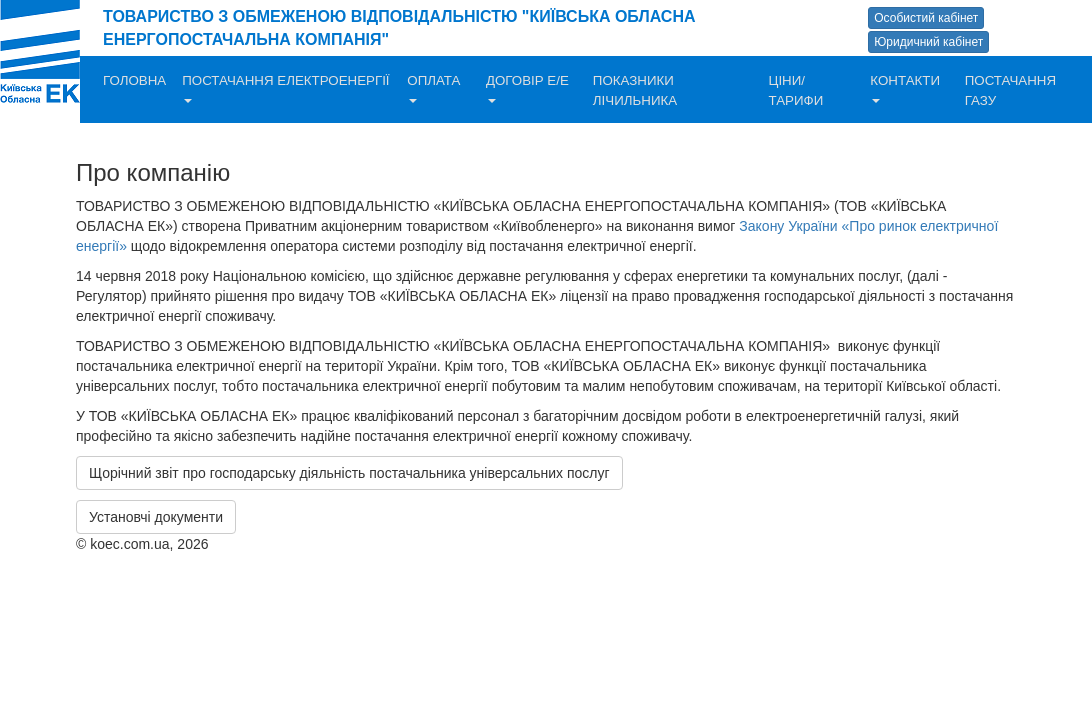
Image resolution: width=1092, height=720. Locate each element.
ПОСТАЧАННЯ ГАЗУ (1010, 90)
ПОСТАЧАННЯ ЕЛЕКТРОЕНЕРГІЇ (285, 88)
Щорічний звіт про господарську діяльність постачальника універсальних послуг (349, 473)
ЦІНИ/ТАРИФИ (796, 90)
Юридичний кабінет (928, 42)
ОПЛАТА (433, 88)
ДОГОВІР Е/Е (527, 88)
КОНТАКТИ (905, 88)
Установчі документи (156, 517)
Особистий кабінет (926, 18)
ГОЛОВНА (134, 80)
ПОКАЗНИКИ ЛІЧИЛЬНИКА (635, 90)
